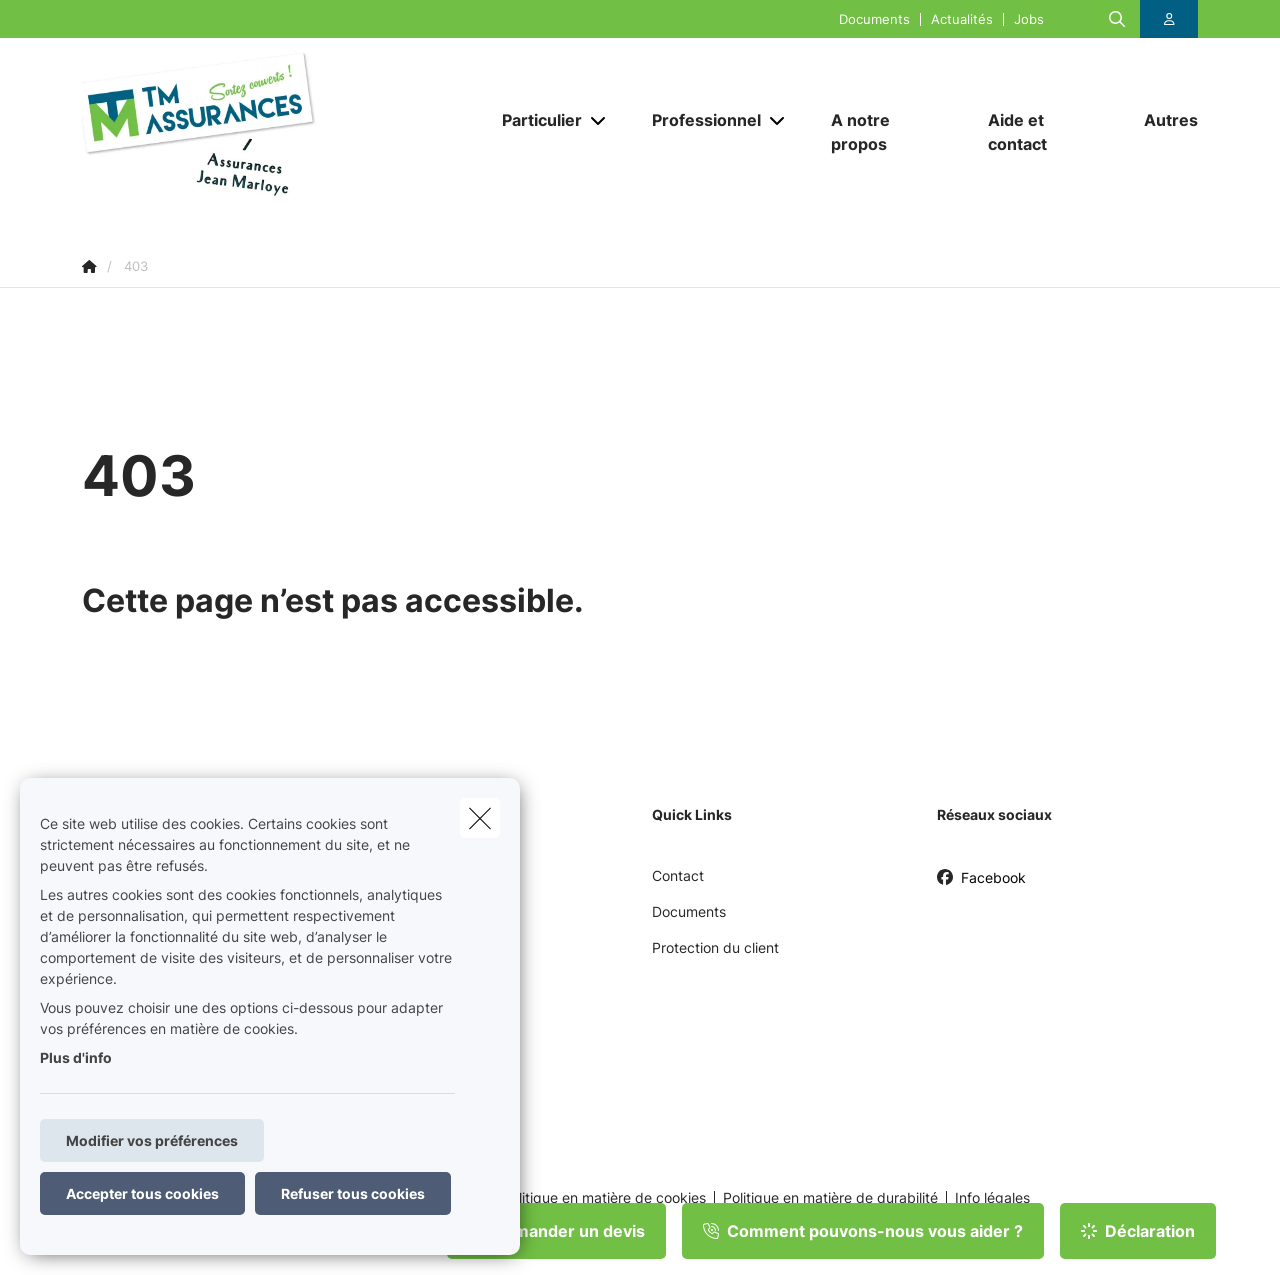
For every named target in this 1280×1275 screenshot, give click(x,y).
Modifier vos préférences (152, 1140)
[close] (480, 818)
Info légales (992, 1198)
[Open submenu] (599, 120)
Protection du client (715, 947)
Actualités (962, 19)
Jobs (1029, 19)
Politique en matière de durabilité (830, 1198)
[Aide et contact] (1046, 132)
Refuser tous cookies (353, 1193)
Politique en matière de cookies (604, 1198)
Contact (678, 875)
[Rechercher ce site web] (1117, 19)
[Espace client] (1169, 19)
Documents (874, 19)
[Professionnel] (699, 120)
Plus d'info (76, 1057)
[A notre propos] (889, 132)
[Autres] (1161, 120)
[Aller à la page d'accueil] (282, 132)
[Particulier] (534, 120)
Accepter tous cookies (142, 1193)
